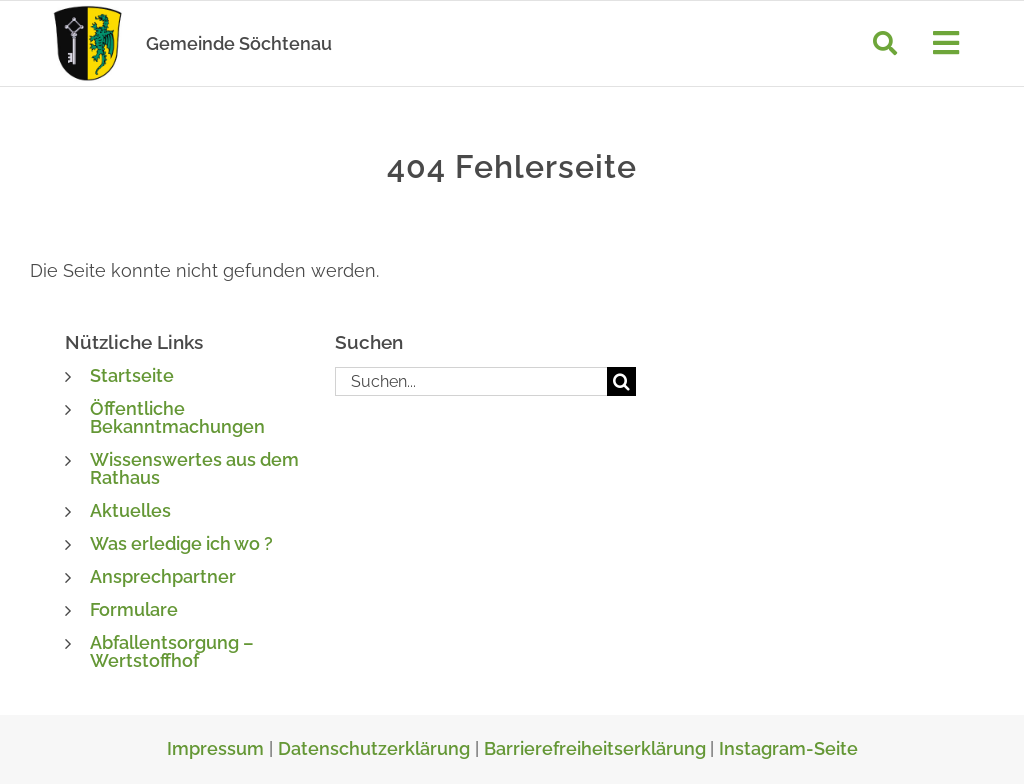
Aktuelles (130, 510)
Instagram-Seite (788, 748)
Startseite (132, 375)
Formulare (134, 609)
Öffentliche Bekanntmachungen (177, 417)
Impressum (215, 748)
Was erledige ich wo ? (181, 543)
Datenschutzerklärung (374, 748)
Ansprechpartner (163, 576)
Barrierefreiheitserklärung (597, 748)
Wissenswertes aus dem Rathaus (194, 468)
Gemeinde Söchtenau (239, 43)
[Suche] (885, 43)
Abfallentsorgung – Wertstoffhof (172, 651)
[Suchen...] (471, 381)
